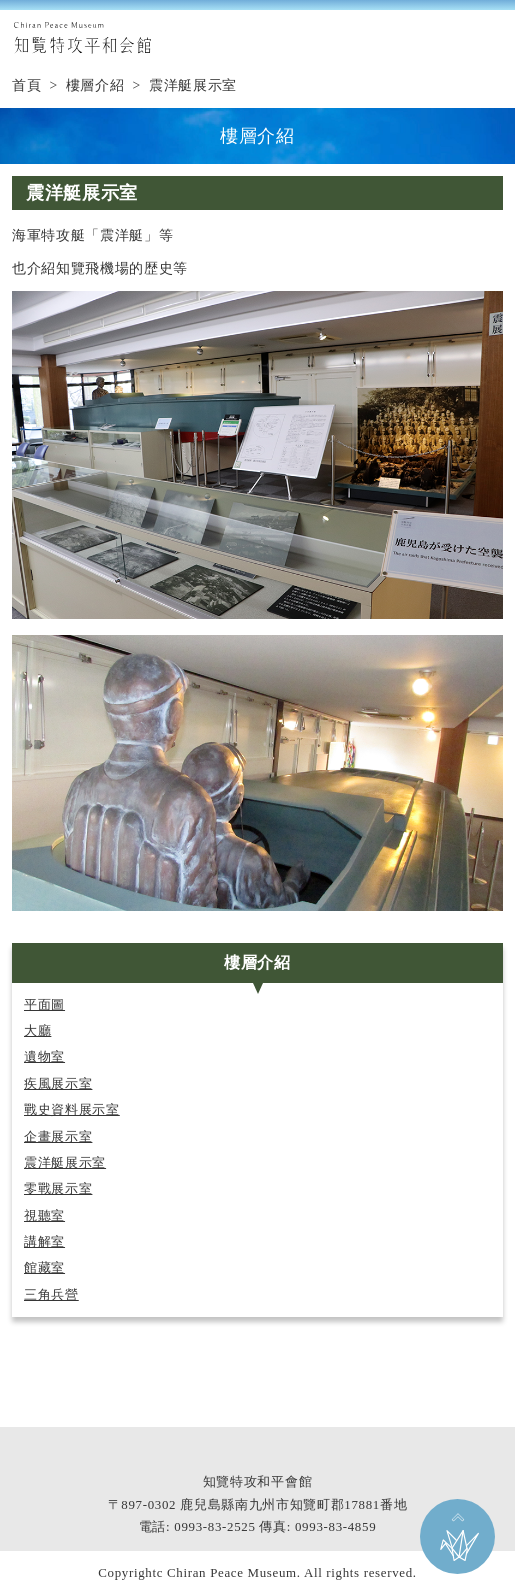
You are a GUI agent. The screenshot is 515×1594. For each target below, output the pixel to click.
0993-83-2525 (214, 1526)
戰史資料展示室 (72, 1110)
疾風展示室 (58, 1084)
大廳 (37, 1031)
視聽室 (44, 1216)
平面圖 (44, 1005)
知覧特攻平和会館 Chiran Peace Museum (82, 38)
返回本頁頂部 (457, 1536)
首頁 (26, 85)
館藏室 (44, 1268)
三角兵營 (51, 1295)
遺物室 (44, 1057)
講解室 (44, 1242)
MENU (490, 38)
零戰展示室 (58, 1189)
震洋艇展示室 (65, 1163)
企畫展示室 (58, 1137)
